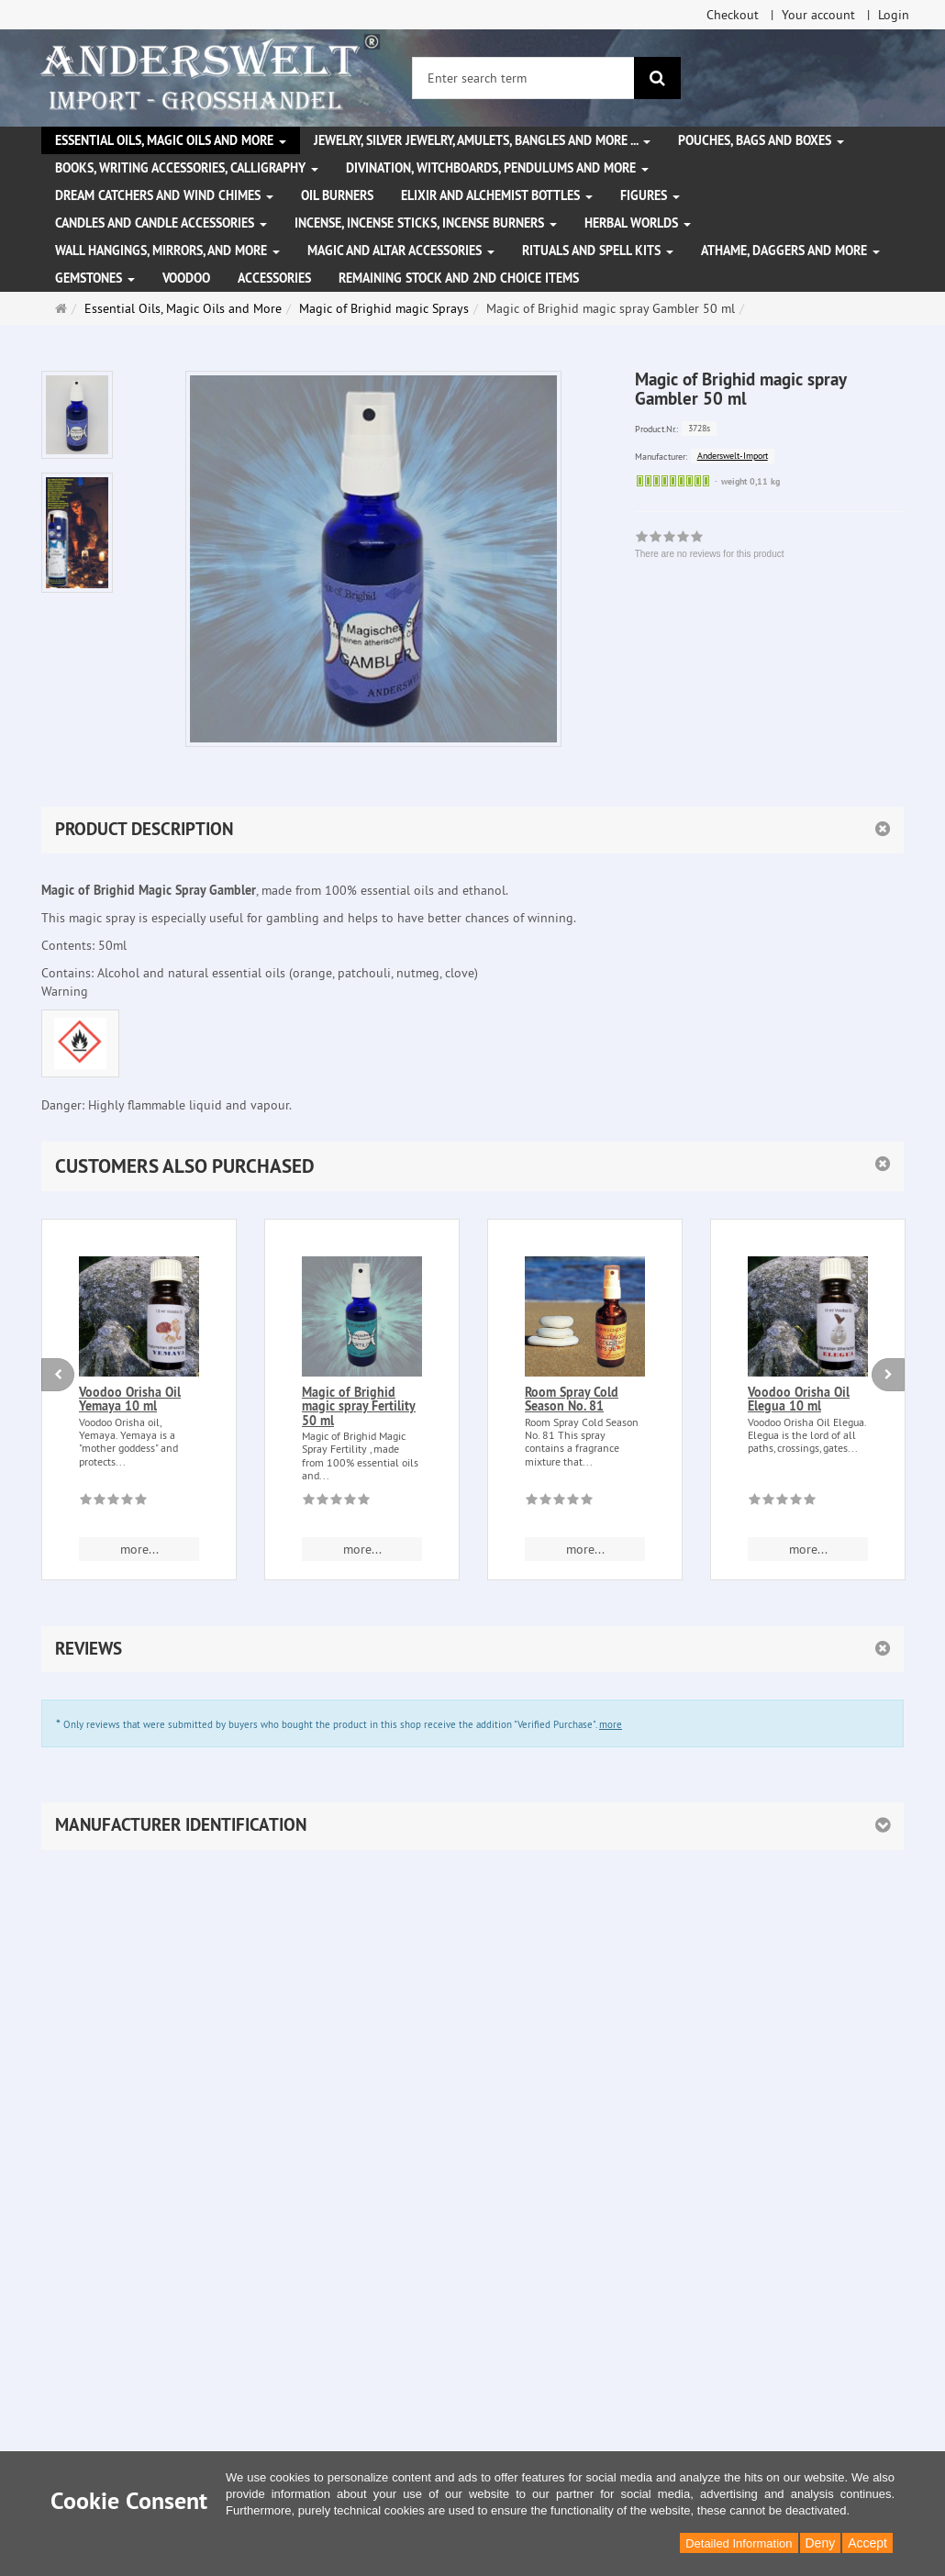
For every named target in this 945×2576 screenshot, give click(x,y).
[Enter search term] (523, 78)
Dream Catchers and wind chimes (164, 195)
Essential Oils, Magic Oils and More (170, 140)
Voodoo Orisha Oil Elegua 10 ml (799, 1399)
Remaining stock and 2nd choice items (459, 278)
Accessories (274, 278)
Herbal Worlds (637, 223)
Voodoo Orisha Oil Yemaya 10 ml (130, 1399)
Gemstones (95, 278)
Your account (818, 14)
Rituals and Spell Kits (597, 250)
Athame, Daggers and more (790, 250)
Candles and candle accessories (161, 223)
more (610, 1724)
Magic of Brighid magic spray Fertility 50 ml (359, 1406)
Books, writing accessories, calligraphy (186, 168)
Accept (867, 2543)
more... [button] (139, 1549)
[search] (657, 78)
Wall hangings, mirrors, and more (167, 250)
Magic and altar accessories (401, 250)
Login (893, 14)
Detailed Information (738, 2543)
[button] (472, 1166)
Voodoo (186, 278)
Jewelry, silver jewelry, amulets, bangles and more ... (482, 140)
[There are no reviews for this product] (113, 1502)
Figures (650, 195)
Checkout (732, 14)
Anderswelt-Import (732, 456)
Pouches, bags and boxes (761, 140)
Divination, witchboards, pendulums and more (497, 168)
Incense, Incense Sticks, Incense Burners (426, 223)
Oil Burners (337, 195)
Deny (821, 2543)
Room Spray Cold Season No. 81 (571, 1399)
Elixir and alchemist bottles (497, 195)
